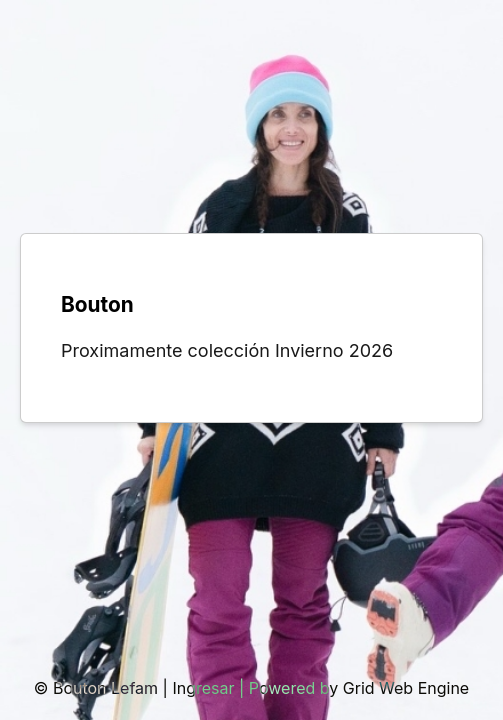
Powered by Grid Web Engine (359, 688)
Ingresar (203, 688)
